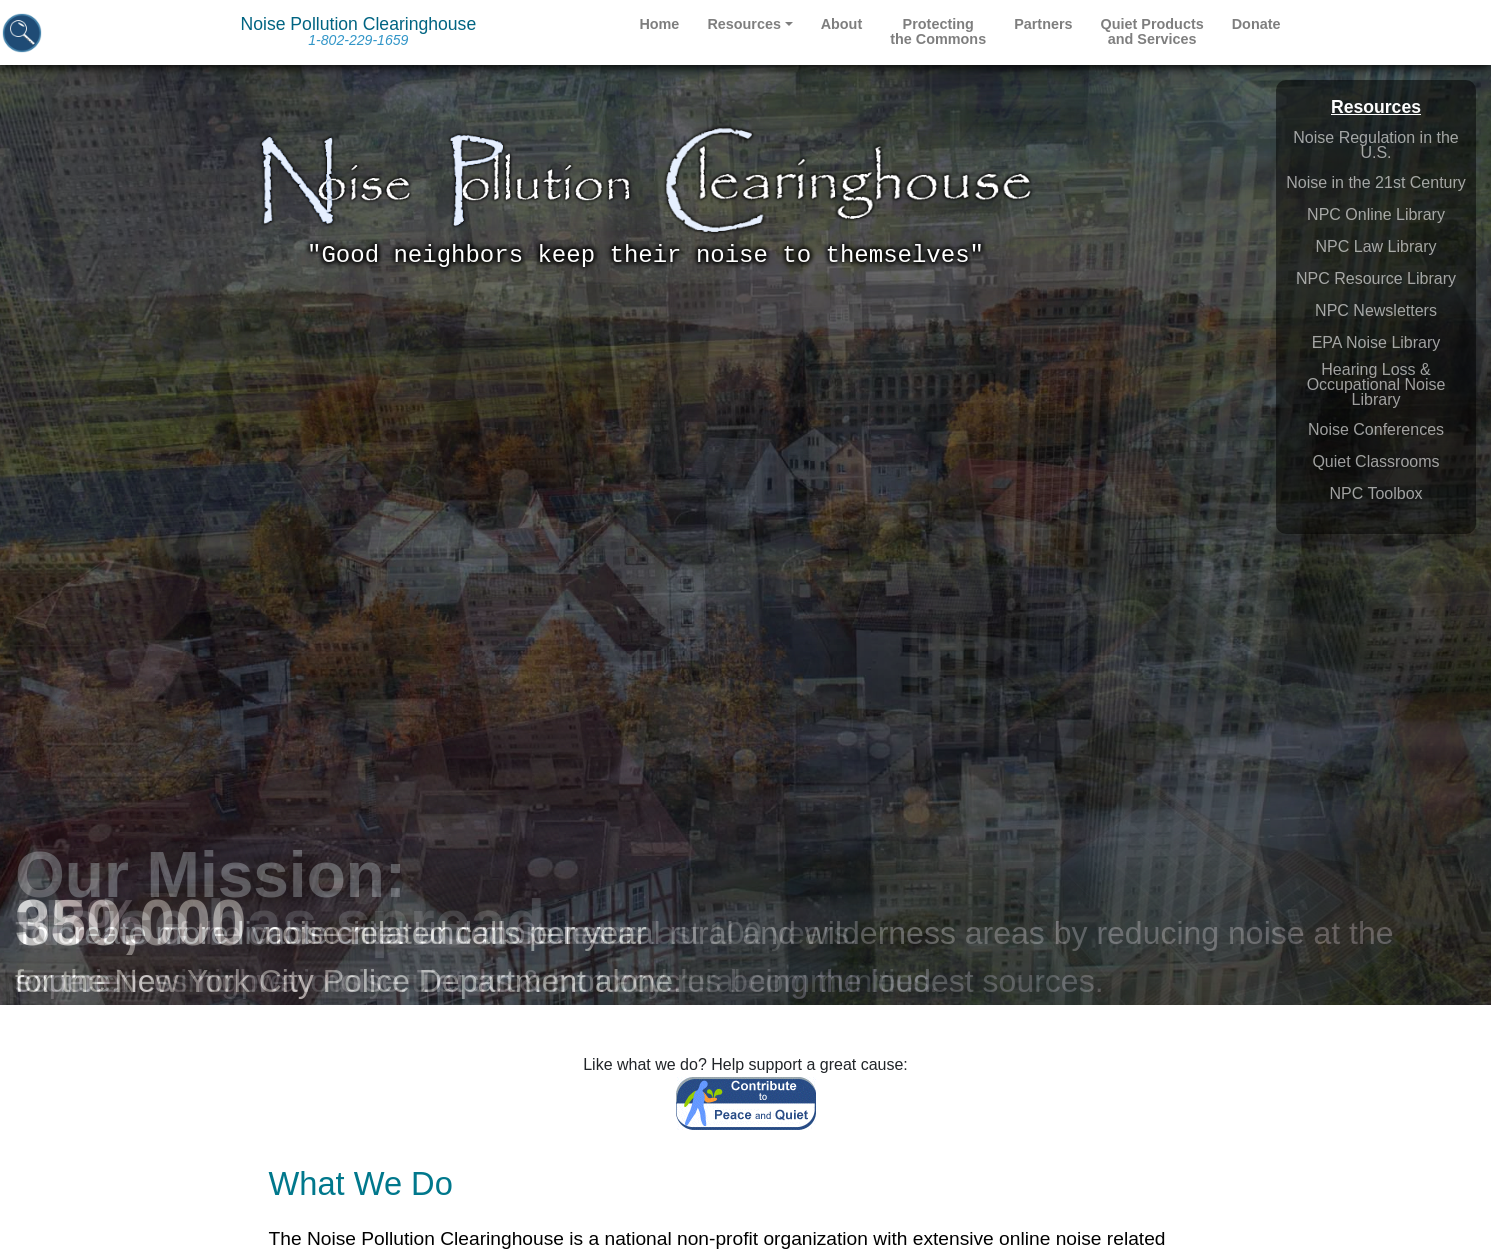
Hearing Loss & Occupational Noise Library (1376, 384)
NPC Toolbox (1375, 493)
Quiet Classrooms (1375, 461)
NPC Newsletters (1376, 310)
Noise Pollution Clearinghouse (359, 31)
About (842, 24)
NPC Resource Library (1376, 278)
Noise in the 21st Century (1376, 182)
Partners (1043, 24)
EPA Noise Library (1376, 342)
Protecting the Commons (938, 31)
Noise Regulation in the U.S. (1375, 145)
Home (659, 24)
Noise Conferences (1376, 429)
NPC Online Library (1376, 214)
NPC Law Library (1376, 246)
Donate (1256, 24)
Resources (744, 24)
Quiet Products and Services (1152, 31)
